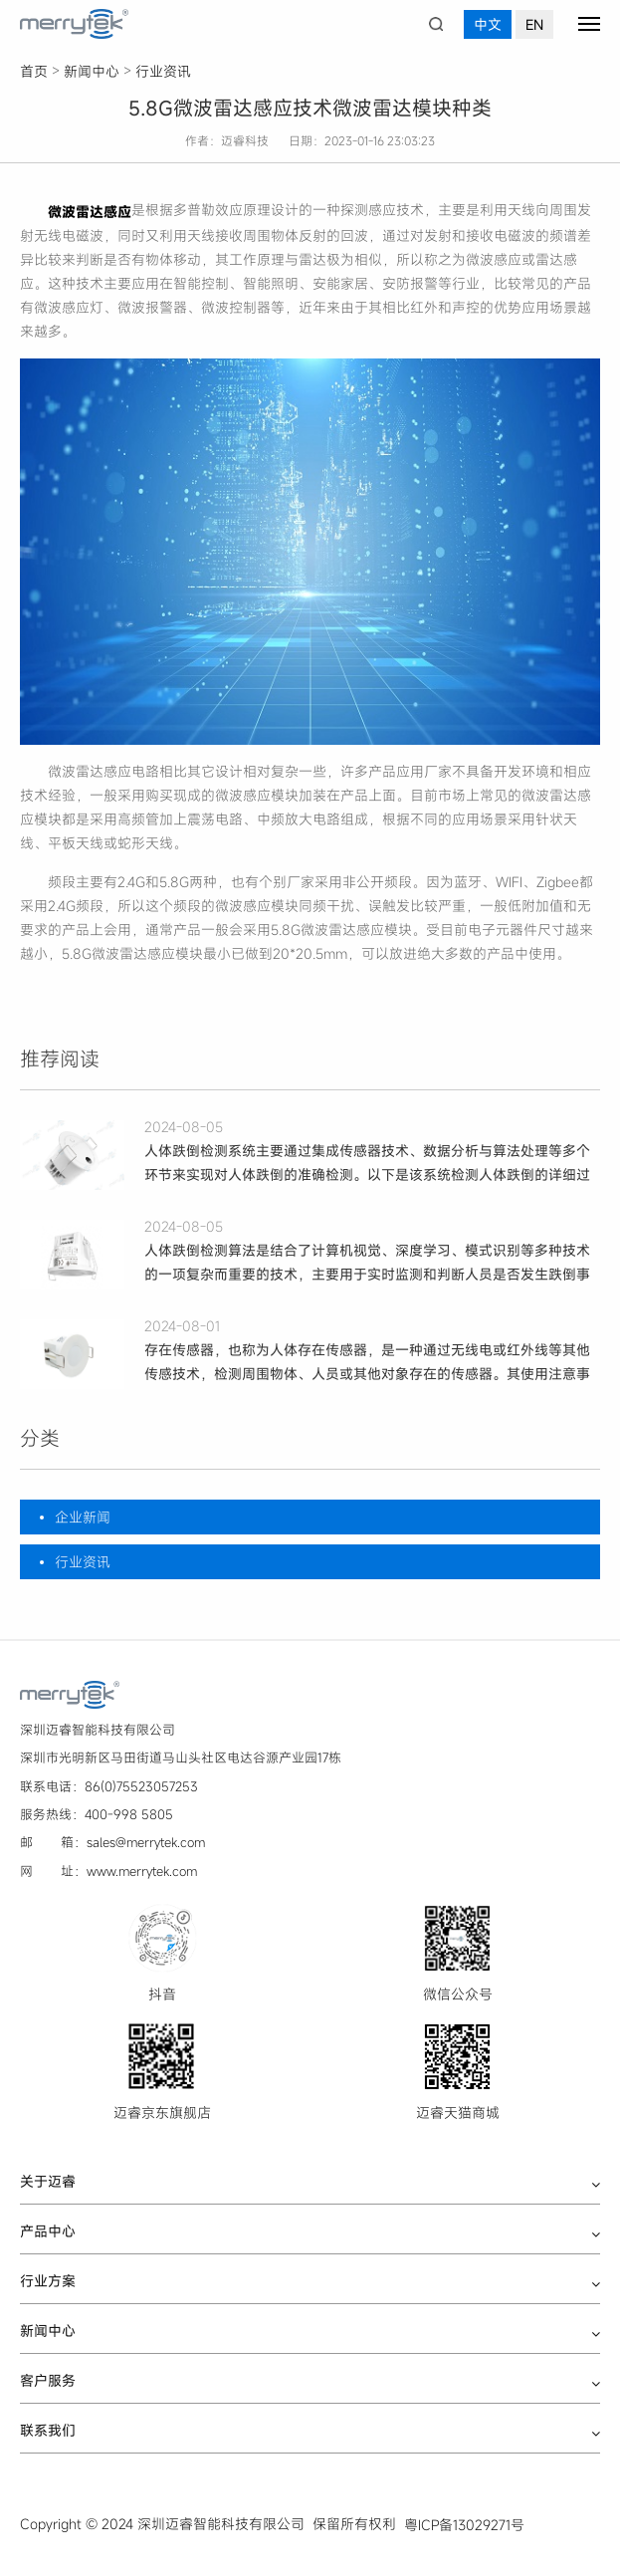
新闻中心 (91, 71)
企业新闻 (82, 1517)
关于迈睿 (48, 2182)
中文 (488, 24)
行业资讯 (163, 71)
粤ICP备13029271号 (464, 2524)
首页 (34, 71)
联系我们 (48, 2431)
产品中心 (48, 2231)
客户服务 (48, 2381)
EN (534, 24)
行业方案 (48, 2281)
